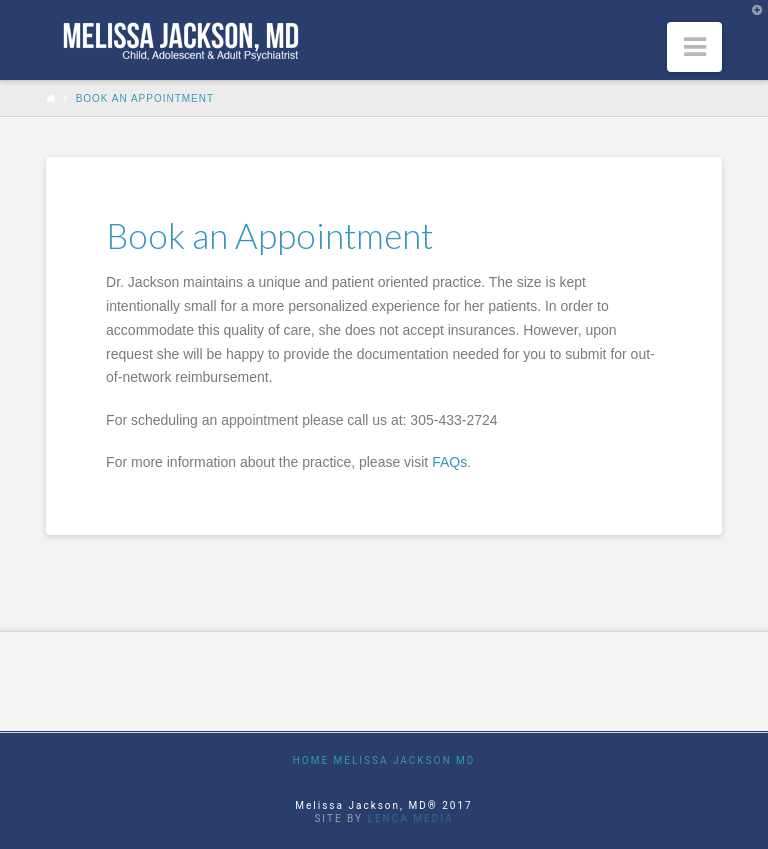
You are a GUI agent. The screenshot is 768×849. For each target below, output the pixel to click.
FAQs (449, 462)
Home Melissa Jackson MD (384, 760)
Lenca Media (411, 818)
